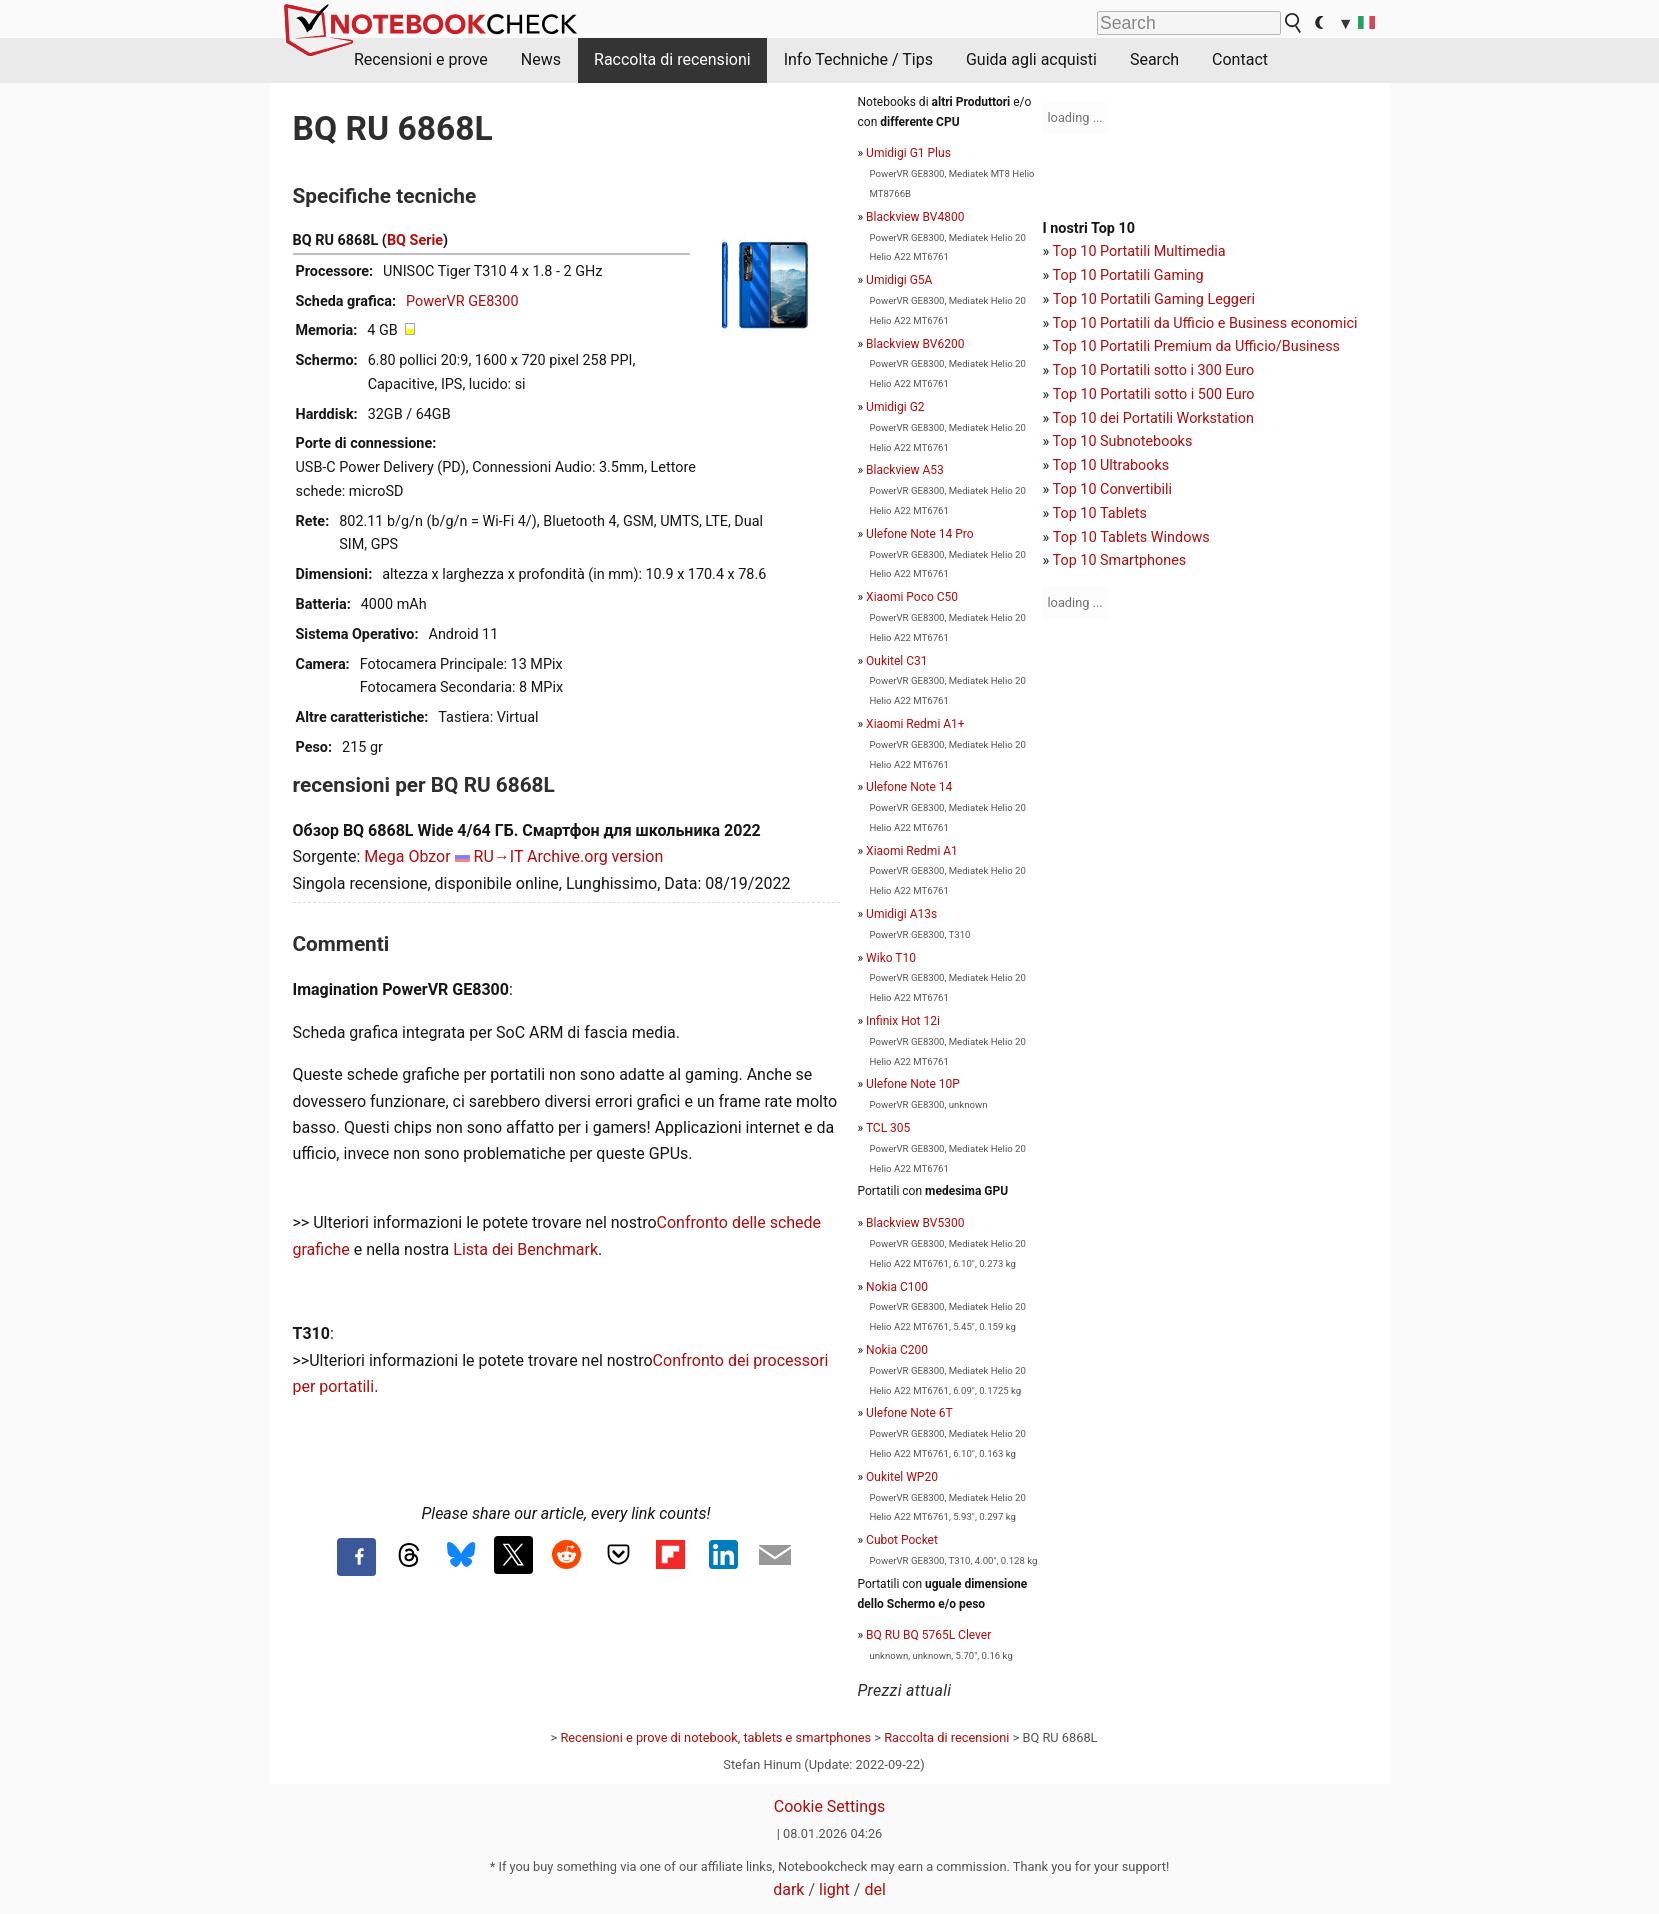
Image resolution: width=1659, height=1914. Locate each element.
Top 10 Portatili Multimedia (1139, 251)
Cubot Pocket (902, 1540)
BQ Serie (415, 240)
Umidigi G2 (895, 407)
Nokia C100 (897, 1287)
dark (788, 1889)
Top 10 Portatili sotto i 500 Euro (1154, 394)
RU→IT (499, 856)
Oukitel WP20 (902, 1477)
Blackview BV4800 (915, 217)
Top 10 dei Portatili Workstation (1153, 418)
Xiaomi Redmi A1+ (915, 724)
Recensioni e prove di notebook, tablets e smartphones (715, 1737)
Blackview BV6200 (915, 344)
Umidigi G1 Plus (908, 153)
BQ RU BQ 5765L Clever (928, 1635)
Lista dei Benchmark (525, 1249)
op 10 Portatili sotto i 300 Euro (1157, 370)
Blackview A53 (905, 470)
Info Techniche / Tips (858, 59)
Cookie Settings (830, 1806)
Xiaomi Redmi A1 (912, 851)
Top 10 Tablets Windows (1131, 537)
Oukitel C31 (896, 661)
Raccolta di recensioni (672, 59)
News (541, 59)
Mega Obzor (407, 856)
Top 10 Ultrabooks (1111, 465)
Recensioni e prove (421, 59)
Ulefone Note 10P (913, 1084)
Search (1154, 59)
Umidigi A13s (901, 914)
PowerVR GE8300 (462, 301)
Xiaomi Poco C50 (912, 597)
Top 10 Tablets (1100, 513)
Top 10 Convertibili (1113, 489)
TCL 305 (888, 1128)
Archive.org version (595, 856)
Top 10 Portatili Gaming (1128, 275)
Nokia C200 (897, 1350)
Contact (1240, 59)
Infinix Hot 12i (903, 1021)
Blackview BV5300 (915, 1223)
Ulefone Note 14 (909, 787)
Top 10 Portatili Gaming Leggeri (1154, 299)
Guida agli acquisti (1031, 59)
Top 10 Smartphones (1120, 560)
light (834, 1889)
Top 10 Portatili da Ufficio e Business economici (1205, 323)
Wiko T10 (891, 958)
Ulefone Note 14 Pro (920, 534)
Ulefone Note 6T (909, 1413)
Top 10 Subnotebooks (1123, 441)
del (874, 1889)
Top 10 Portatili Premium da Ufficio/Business (1196, 346)
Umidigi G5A (899, 280)
